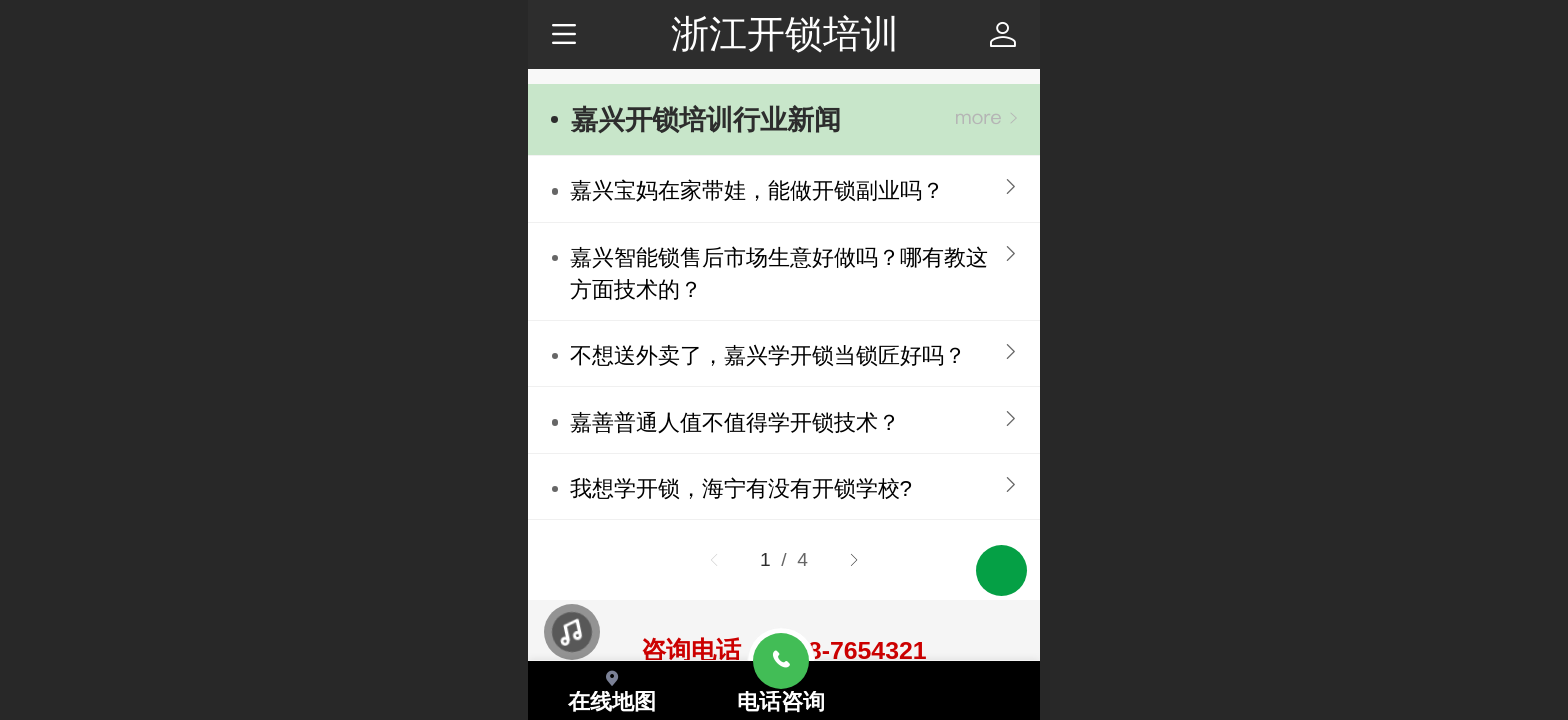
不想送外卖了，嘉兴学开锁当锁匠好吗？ (768, 355)
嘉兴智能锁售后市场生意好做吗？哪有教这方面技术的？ (779, 273)
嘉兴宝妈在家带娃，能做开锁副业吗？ (757, 190)
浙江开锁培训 (785, 33)
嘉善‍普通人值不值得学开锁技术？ (735, 422)
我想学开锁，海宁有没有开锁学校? (741, 488)
